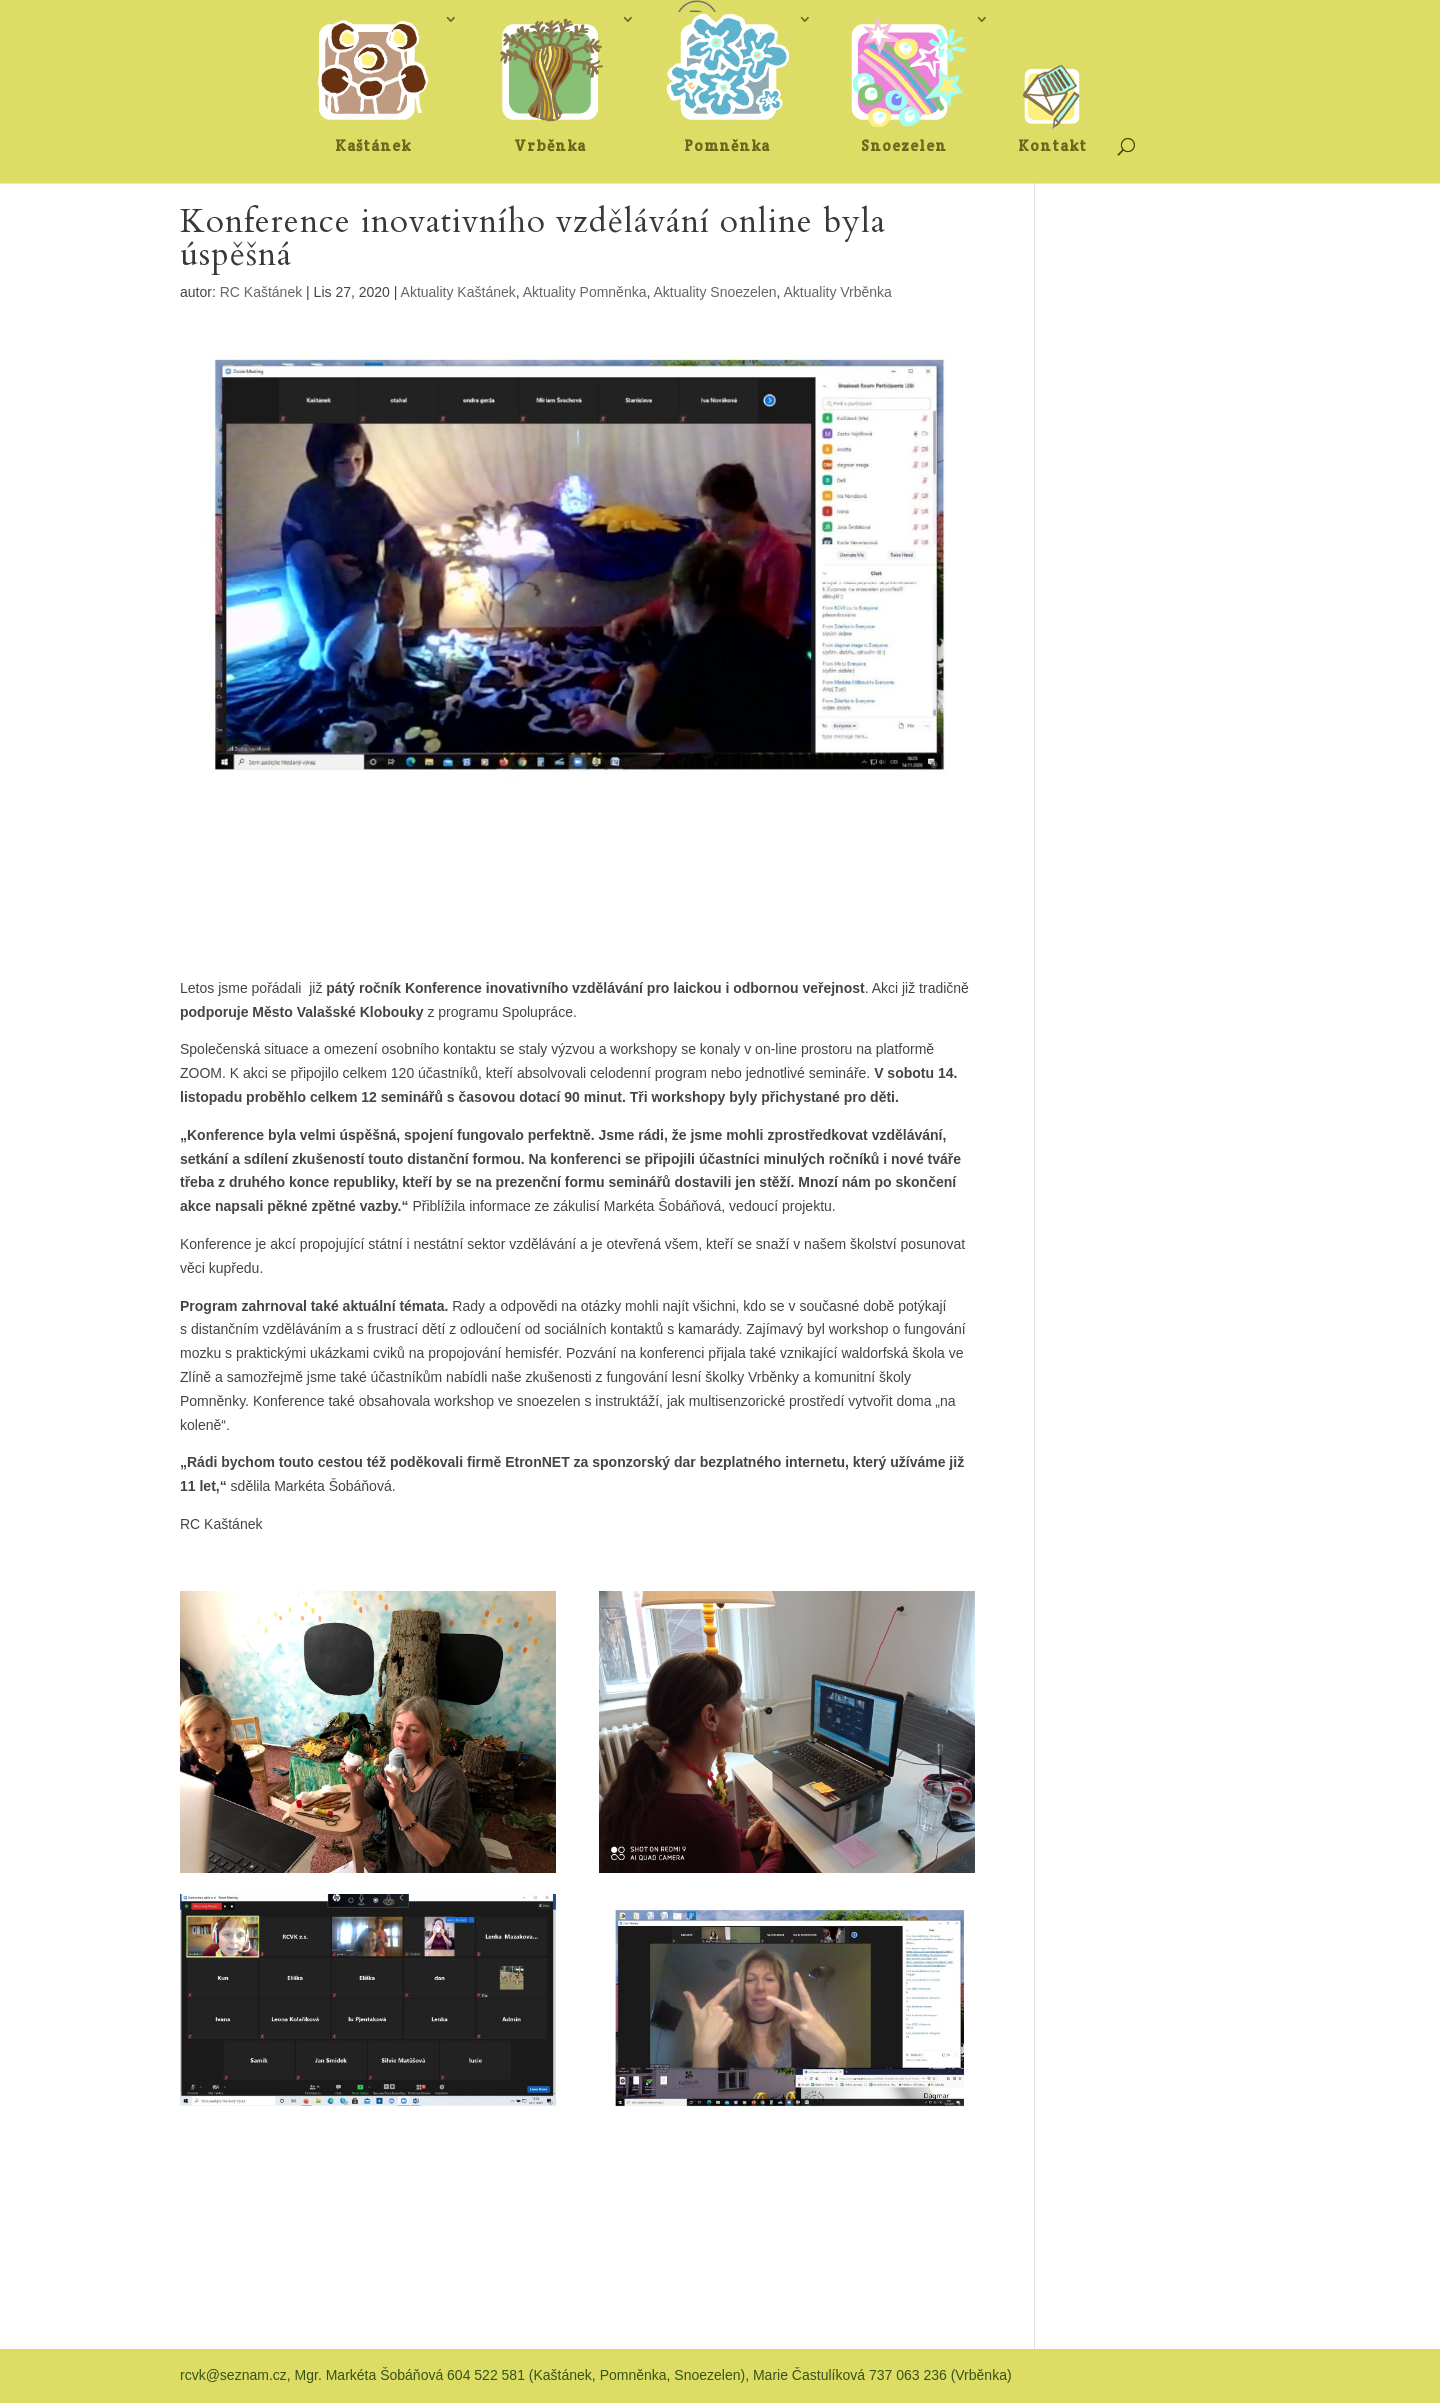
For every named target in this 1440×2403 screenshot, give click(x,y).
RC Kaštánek (261, 292)
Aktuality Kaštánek (458, 292)
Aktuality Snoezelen (715, 292)
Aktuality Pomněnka (585, 292)
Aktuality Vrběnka (837, 292)
